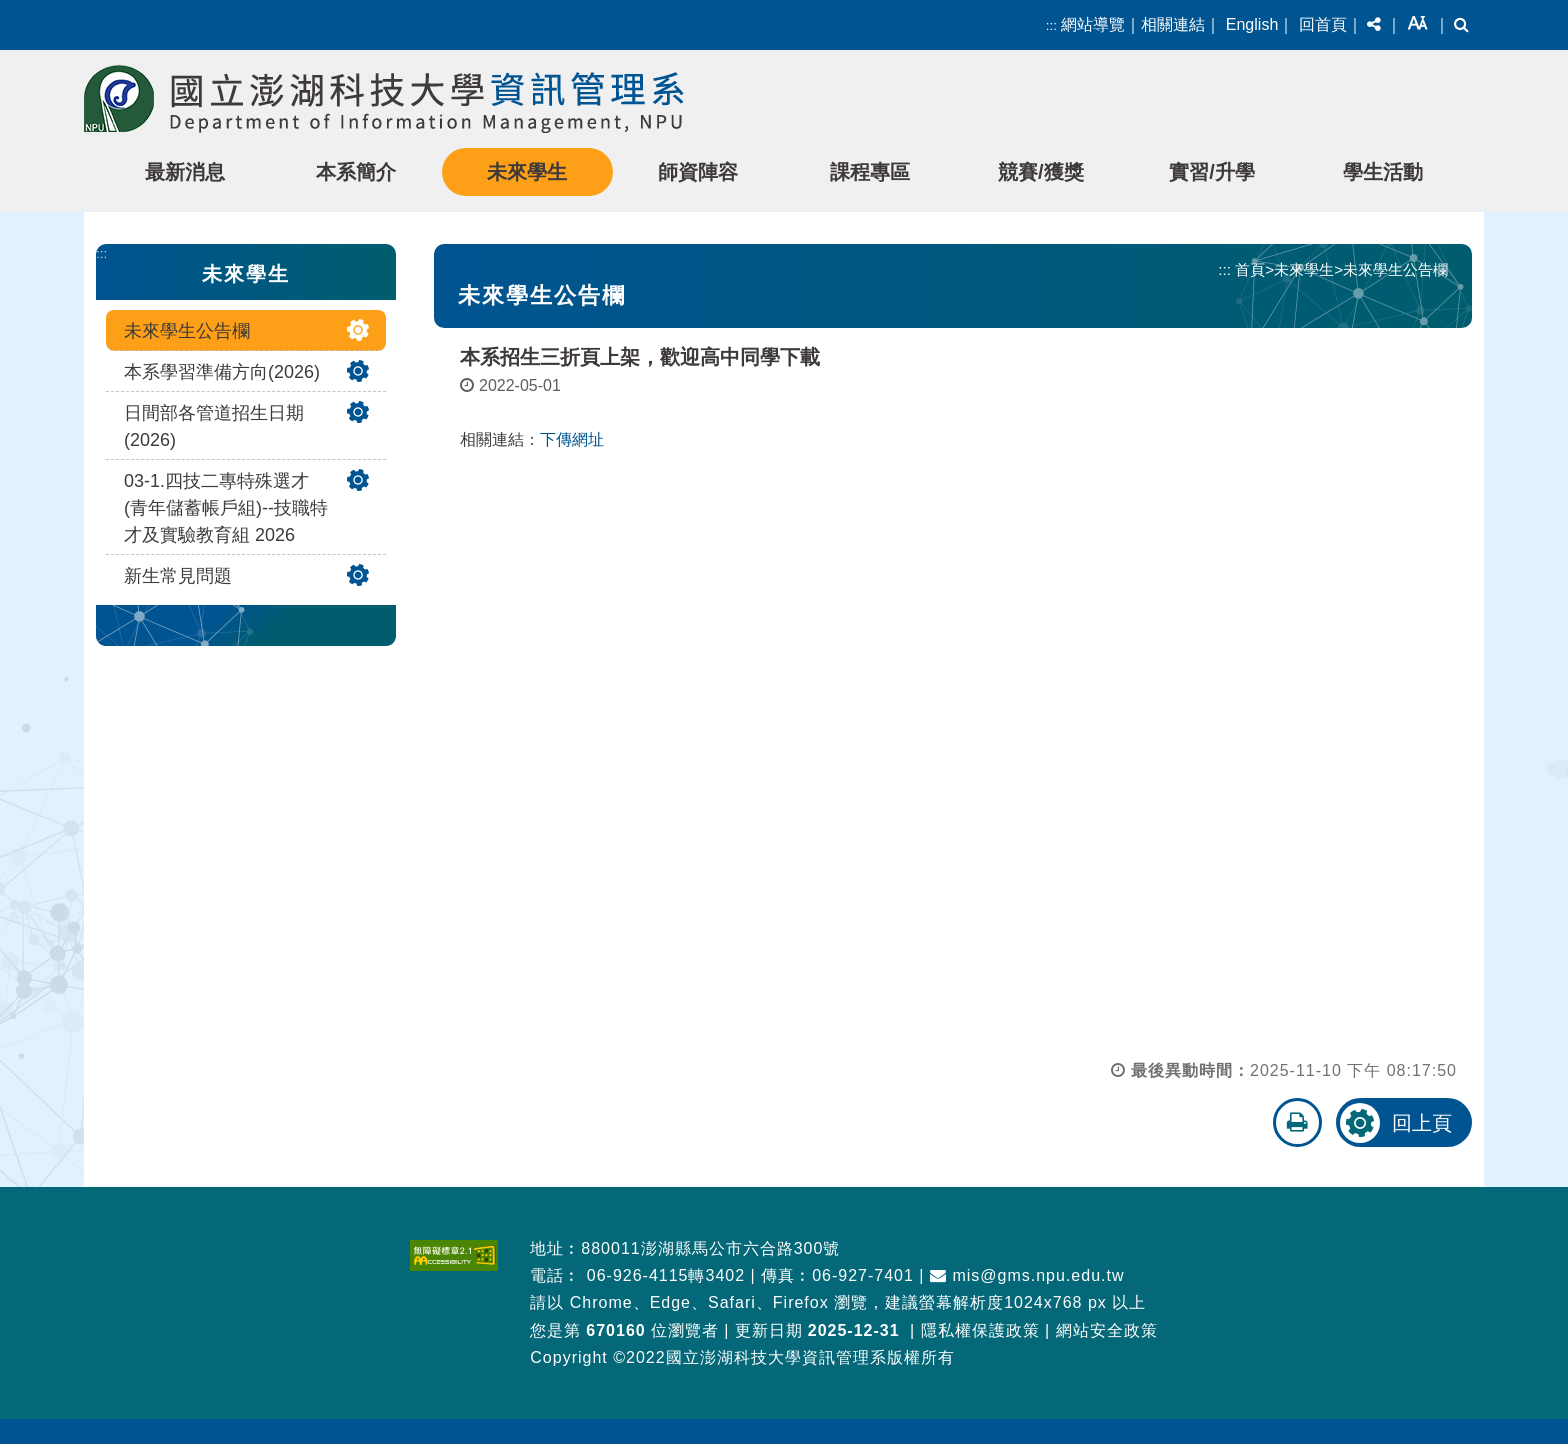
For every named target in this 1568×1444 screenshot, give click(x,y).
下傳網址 (572, 439)
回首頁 (1323, 24)
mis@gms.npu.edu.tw (1027, 1275)
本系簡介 (356, 172)
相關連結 (1173, 24)
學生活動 (1383, 172)
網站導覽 (1093, 24)
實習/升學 (1212, 172)
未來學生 (527, 172)
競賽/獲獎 (1041, 172)
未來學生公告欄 (187, 331)
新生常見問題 (178, 576)
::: (1051, 25)
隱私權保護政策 (980, 1330)
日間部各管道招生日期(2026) (214, 426)
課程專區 (870, 172)
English (1252, 24)
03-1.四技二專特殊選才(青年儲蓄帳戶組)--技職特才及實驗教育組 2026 (226, 508)
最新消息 (185, 172)
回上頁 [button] (1422, 1123)
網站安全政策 (1107, 1330)
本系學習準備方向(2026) (222, 372)
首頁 (1250, 269)
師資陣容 (698, 172)
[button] (1374, 25)
